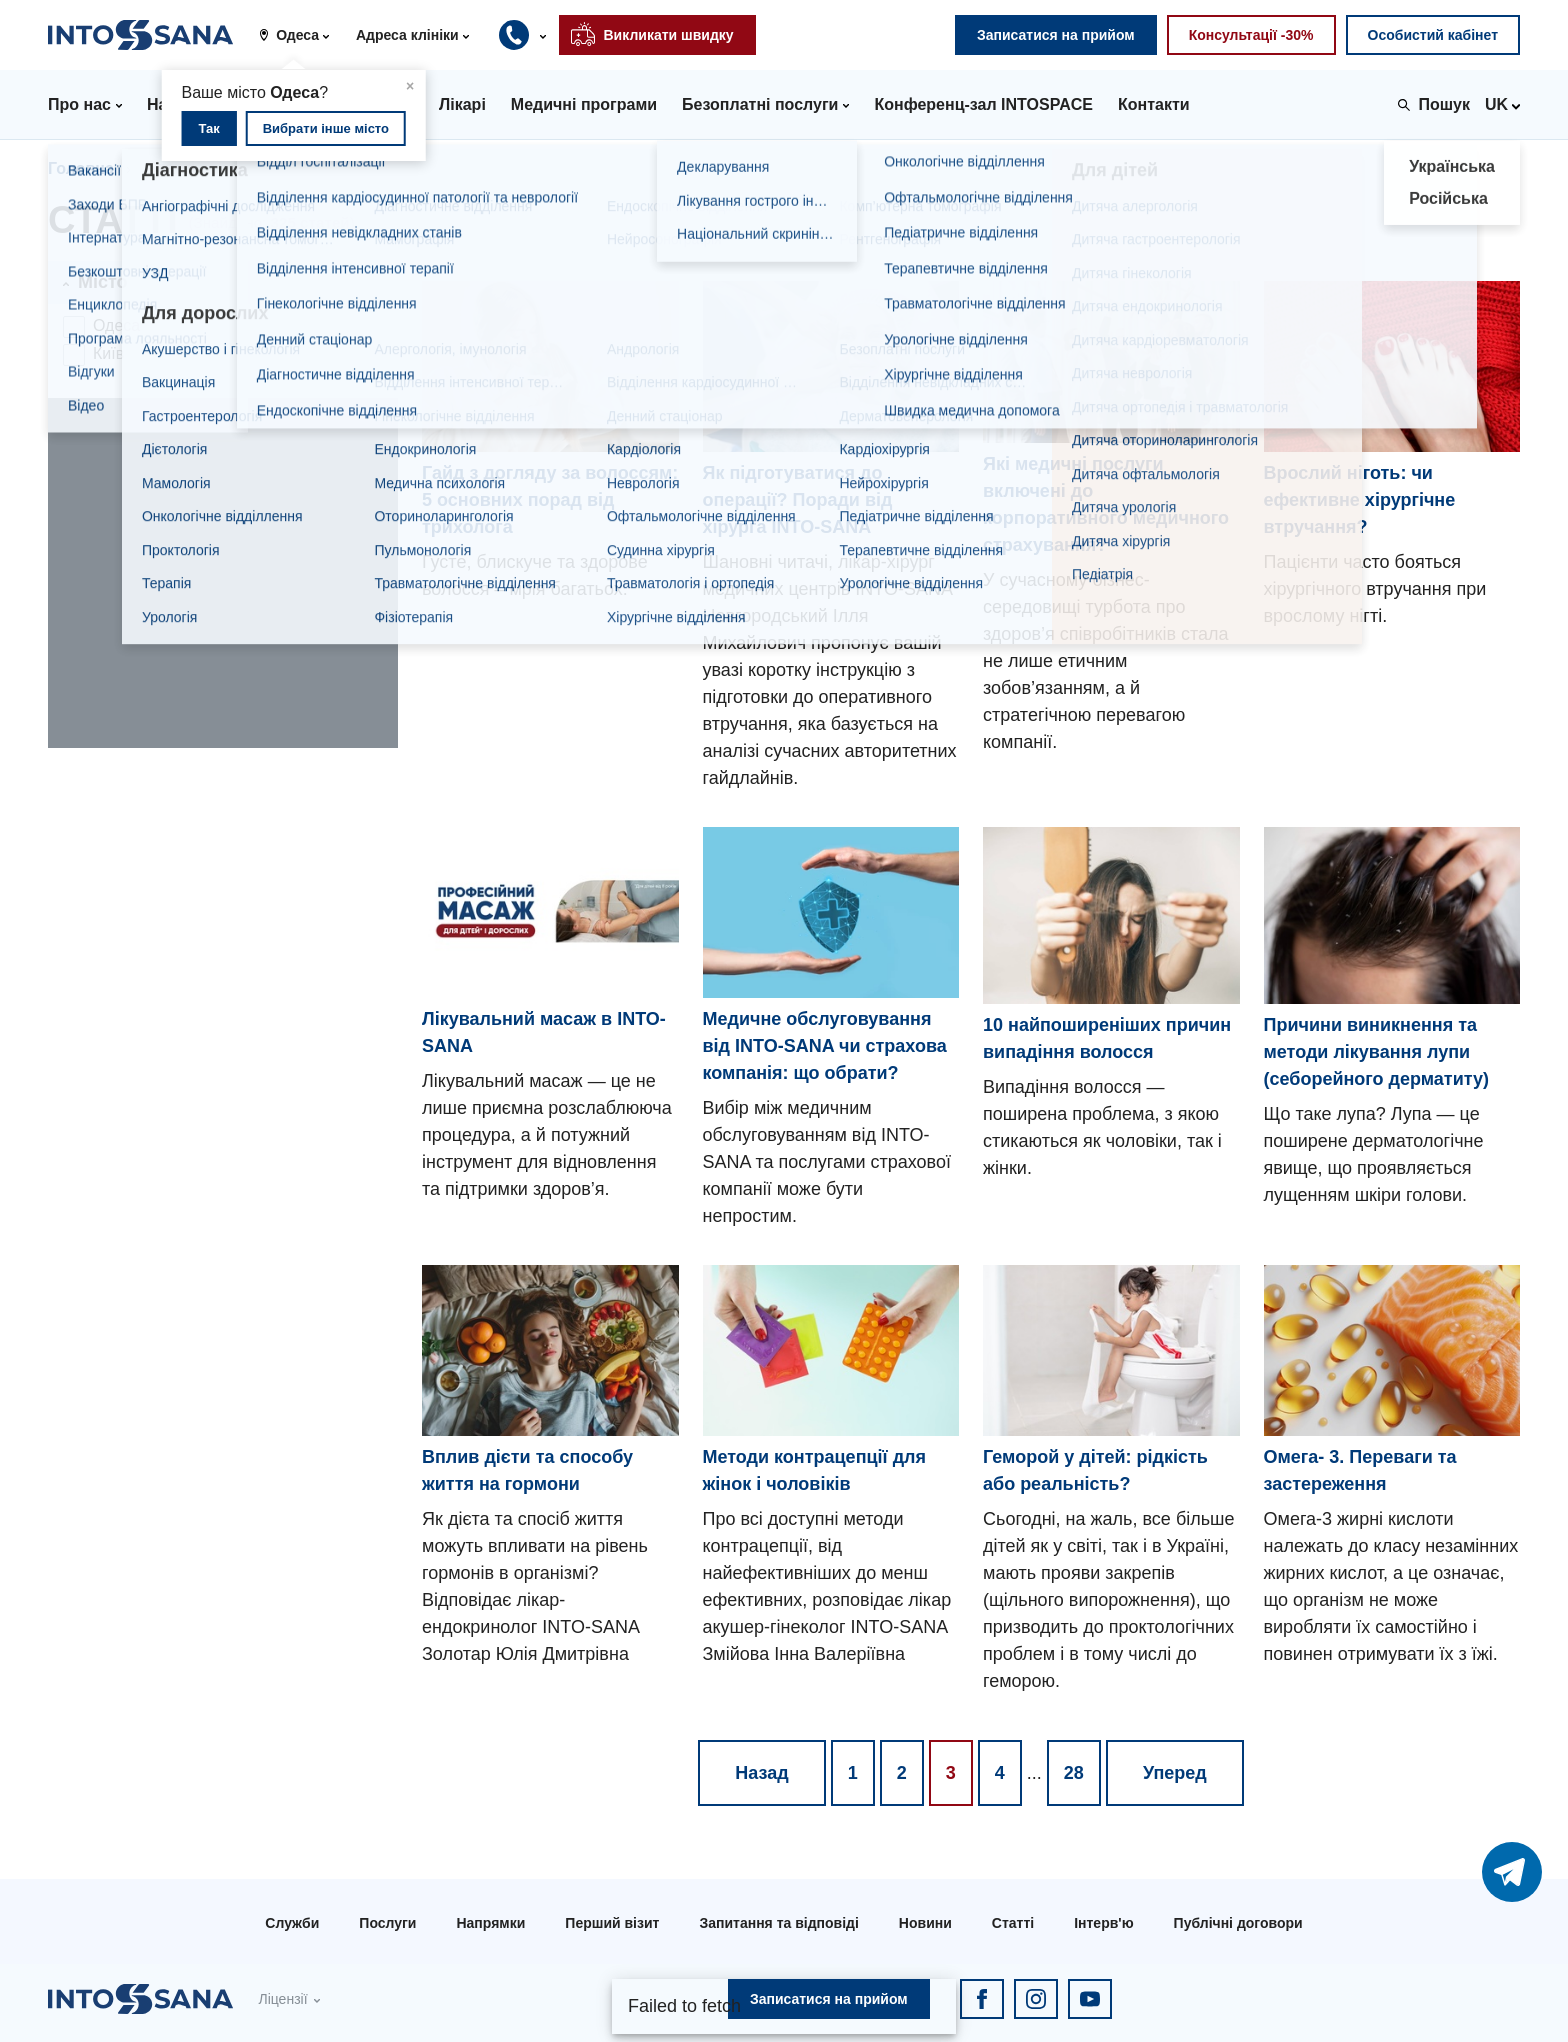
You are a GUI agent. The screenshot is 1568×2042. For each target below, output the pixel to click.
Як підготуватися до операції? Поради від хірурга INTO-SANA (798, 500)
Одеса (116, 325)
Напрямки (490, 1923)
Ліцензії (282, 1999)
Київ (108, 353)
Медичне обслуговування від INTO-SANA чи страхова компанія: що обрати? (825, 1046)
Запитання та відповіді (778, 1923)
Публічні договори (1238, 1923)
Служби (292, 1923)
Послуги (387, 1923)
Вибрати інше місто (326, 128)
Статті (1013, 1923)
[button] (301, 35)
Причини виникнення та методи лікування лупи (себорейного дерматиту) (1377, 1052)
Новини (925, 1923)
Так (208, 128)
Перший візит (612, 1923)
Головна (81, 168)
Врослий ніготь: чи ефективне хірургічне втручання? (1360, 500)
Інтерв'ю (1103, 1923)
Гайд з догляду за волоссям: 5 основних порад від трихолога (550, 500)
